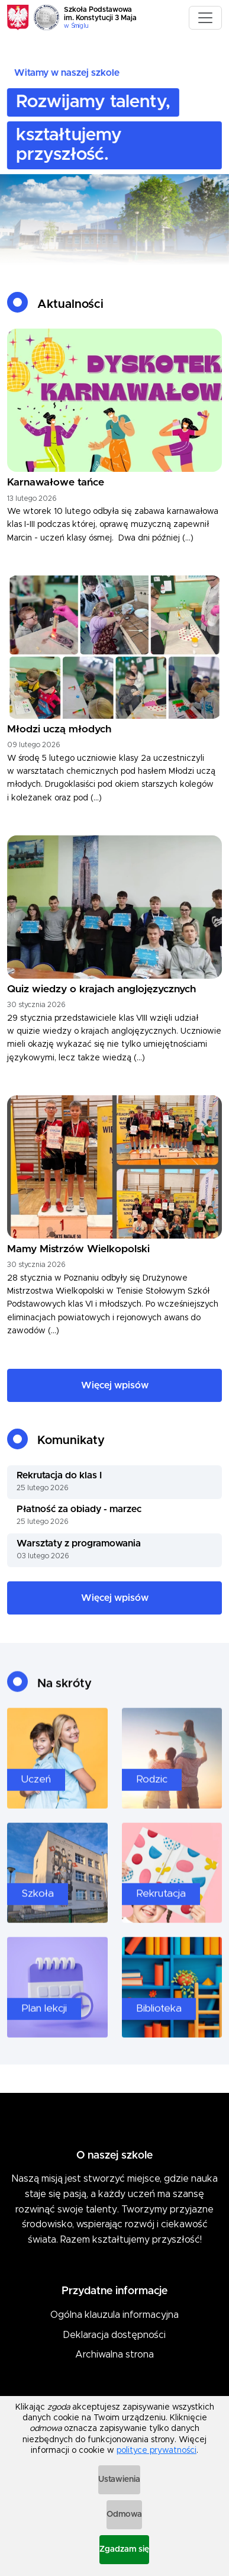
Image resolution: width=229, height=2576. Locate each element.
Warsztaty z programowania (79, 1543)
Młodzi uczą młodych (59, 729)
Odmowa (124, 2514)
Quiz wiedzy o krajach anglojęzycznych (101, 989)
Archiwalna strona (114, 2354)
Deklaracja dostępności (114, 2335)
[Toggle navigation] (205, 18)
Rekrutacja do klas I (59, 1475)
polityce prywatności (156, 2450)
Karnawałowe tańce (55, 482)
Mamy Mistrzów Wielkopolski (78, 1249)
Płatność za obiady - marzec (79, 1509)
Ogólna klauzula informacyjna (114, 2315)
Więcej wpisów (115, 1385)
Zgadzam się (124, 2549)
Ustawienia (119, 2479)
